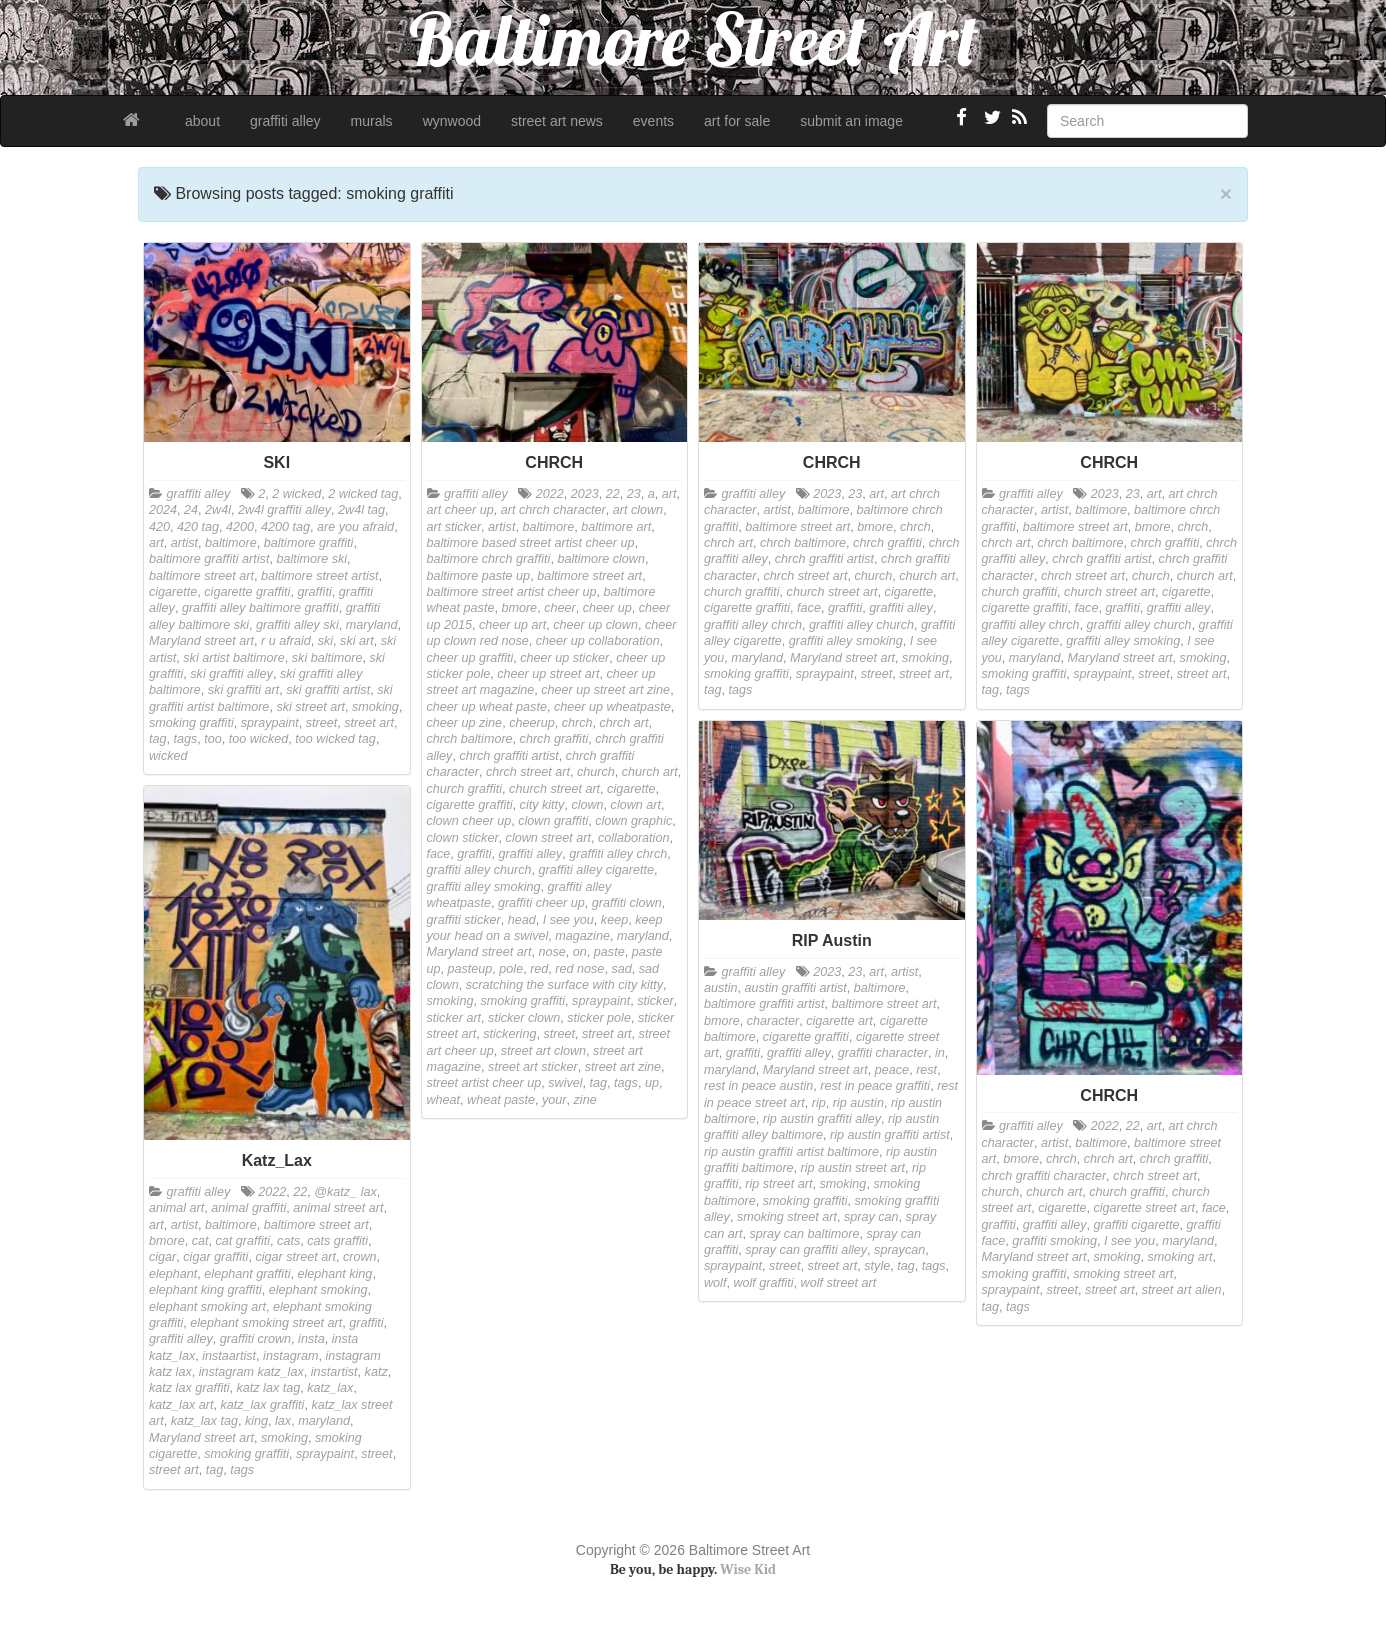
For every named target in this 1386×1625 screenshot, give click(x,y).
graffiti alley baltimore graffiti (260, 608)
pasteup (470, 969)
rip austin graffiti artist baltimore (791, 1152)
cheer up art (512, 625)
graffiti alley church (479, 870)
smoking (375, 707)
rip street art (778, 1184)
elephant (173, 1274)
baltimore (231, 543)
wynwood (452, 121)
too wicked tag (335, 739)
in (940, 1053)
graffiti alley (285, 121)
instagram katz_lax (251, 1372)
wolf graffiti (763, 1283)
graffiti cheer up (541, 903)
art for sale (737, 121)
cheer (560, 608)
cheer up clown (595, 625)
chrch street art (528, 772)
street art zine (623, 1067)
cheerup (532, 723)
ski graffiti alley (231, 674)
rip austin (858, 1103)
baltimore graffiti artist (209, 559)
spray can (871, 1217)
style (877, 1266)
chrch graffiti (554, 739)
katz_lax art (181, 1405)
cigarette (173, 592)
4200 (240, 527)
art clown (638, 510)
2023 (585, 494)
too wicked (259, 739)
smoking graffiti (191, 723)
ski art (357, 641)
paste (609, 952)
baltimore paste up (479, 576)
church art (650, 772)
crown (360, 1257)
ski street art (310, 707)
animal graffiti (248, 1208)
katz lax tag (269, 1388)
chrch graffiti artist (508, 756)
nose (552, 952)
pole (511, 969)
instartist (334, 1372)
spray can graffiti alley (806, 1250)
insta (311, 1339)
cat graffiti (243, 1241)
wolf (715, 1283)
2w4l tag (361, 510)
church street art (554, 789)
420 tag (198, 527)
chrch (577, 723)
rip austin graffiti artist (890, 1135)
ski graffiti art (243, 690)
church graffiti (465, 789)
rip (819, 1103)
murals (372, 121)
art (156, 543)
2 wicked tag (363, 494)
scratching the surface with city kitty (564, 985)
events (653, 121)
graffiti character (883, 1053)
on (580, 952)
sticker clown (524, 1018)
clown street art (548, 838)
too (213, 739)
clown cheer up (469, 821)
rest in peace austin (758, 1086)
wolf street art (839, 1283)
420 (159, 527)
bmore (519, 608)
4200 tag (285, 527)
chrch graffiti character (1044, 1176)
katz (376, 1372)
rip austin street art (853, 1168)
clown (587, 805)
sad (621, 969)
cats (288, 1241)
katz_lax (330, 1388)
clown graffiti (553, 821)
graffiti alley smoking (484, 887)
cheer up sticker (564, 658)
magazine (582, 936)
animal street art (338, 1208)
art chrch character (553, 510)
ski (325, 641)
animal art (176, 1208)
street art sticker (533, 1067)
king (256, 1421)
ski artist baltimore (233, 658)
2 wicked (296, 494)
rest (926, 1070)
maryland (372, 625)
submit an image (851, 121)
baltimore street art (201, 576)
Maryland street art (201, 641)
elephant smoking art (207, 1307)
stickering (509, 1034)
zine (585, 1100)
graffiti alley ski (297, 625)
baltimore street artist (320, 576)
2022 (550, 494)
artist (184, 543)
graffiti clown (627, 903)
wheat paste (501, 1100)
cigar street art (295, 1257)
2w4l (218, 510)
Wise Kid (748, 1569)
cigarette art (839, 1021)
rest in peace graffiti (875, 1086)
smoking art (1179, 1257)
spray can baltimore (805, 1234)
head (522, 920)
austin (721, 988)
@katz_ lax (345, 1192)
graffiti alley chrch (618, 854)
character (773, 1021)
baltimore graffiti (309, 543)
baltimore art (616, 527)
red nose (579, 969)
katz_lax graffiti (262, 1405)
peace (892, 1070)
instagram (290, 1356)
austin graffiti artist (796, 988)
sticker (655, 1001)
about (202, 121)
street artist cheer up (484, 1083)
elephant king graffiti (205, 1290)
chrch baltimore (470, 739)
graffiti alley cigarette (597, 870)
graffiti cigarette (1137, 1225)
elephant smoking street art (266, 1323)
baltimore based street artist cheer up (531, 543)
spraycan (899, 1250)
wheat (444, 1100)
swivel (565, 1083)
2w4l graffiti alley (284, 510)
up (652, 1083)
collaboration (633, 838)
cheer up (607, 608)
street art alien (1182, 1290)
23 (634, 494)
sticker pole (599, 1018)
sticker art (454, 1018)
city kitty (542, 805)
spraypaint (270, 723)
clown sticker (463, 838)
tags (186, 739)
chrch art (623, 723)
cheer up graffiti (470, 658)
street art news (557, 121)
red (539, 969)
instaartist (229, 1356)
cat (200, 1241)
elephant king (334, 1274)
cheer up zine (465, 723)
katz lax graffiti (189, 1388)
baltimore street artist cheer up (512, 592)
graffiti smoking (1054, 1241)
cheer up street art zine (605, 690)
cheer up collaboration (598, 641)
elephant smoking (318, 1290)
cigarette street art (1145, 1208)
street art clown (543, 1051)
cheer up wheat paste (487, 707)
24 (191, 510)
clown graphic (633, 821)
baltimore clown (601, 559)
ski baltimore (327, 658)
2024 (163, 510)
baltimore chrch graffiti (489, 559)
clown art (636, 805)
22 (613, 494)
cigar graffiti (215, 1257)
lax (283, 1421)
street (322, 723)
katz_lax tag (204, 1421)
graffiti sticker (464, 920)
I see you (568, 920)
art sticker (454, 527)
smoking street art (787, 1217)
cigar (162, 1257)
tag (158, 739)
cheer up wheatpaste (612, 707)
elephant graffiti (247, 1274)
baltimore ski (311, 559)
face (439, 854)
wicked (168, 756)
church (596, 772)
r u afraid (286, 641)
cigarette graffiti (247, 592)
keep (614, 920)
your (554, 1100)
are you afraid (355, 527)
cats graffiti (337, 1241)
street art (369, 723)
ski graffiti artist (328, 690)
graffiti (314, 592)
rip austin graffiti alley (822, 1119)
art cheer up (460, 510)
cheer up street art (548, 674)
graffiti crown (255, 1339)
